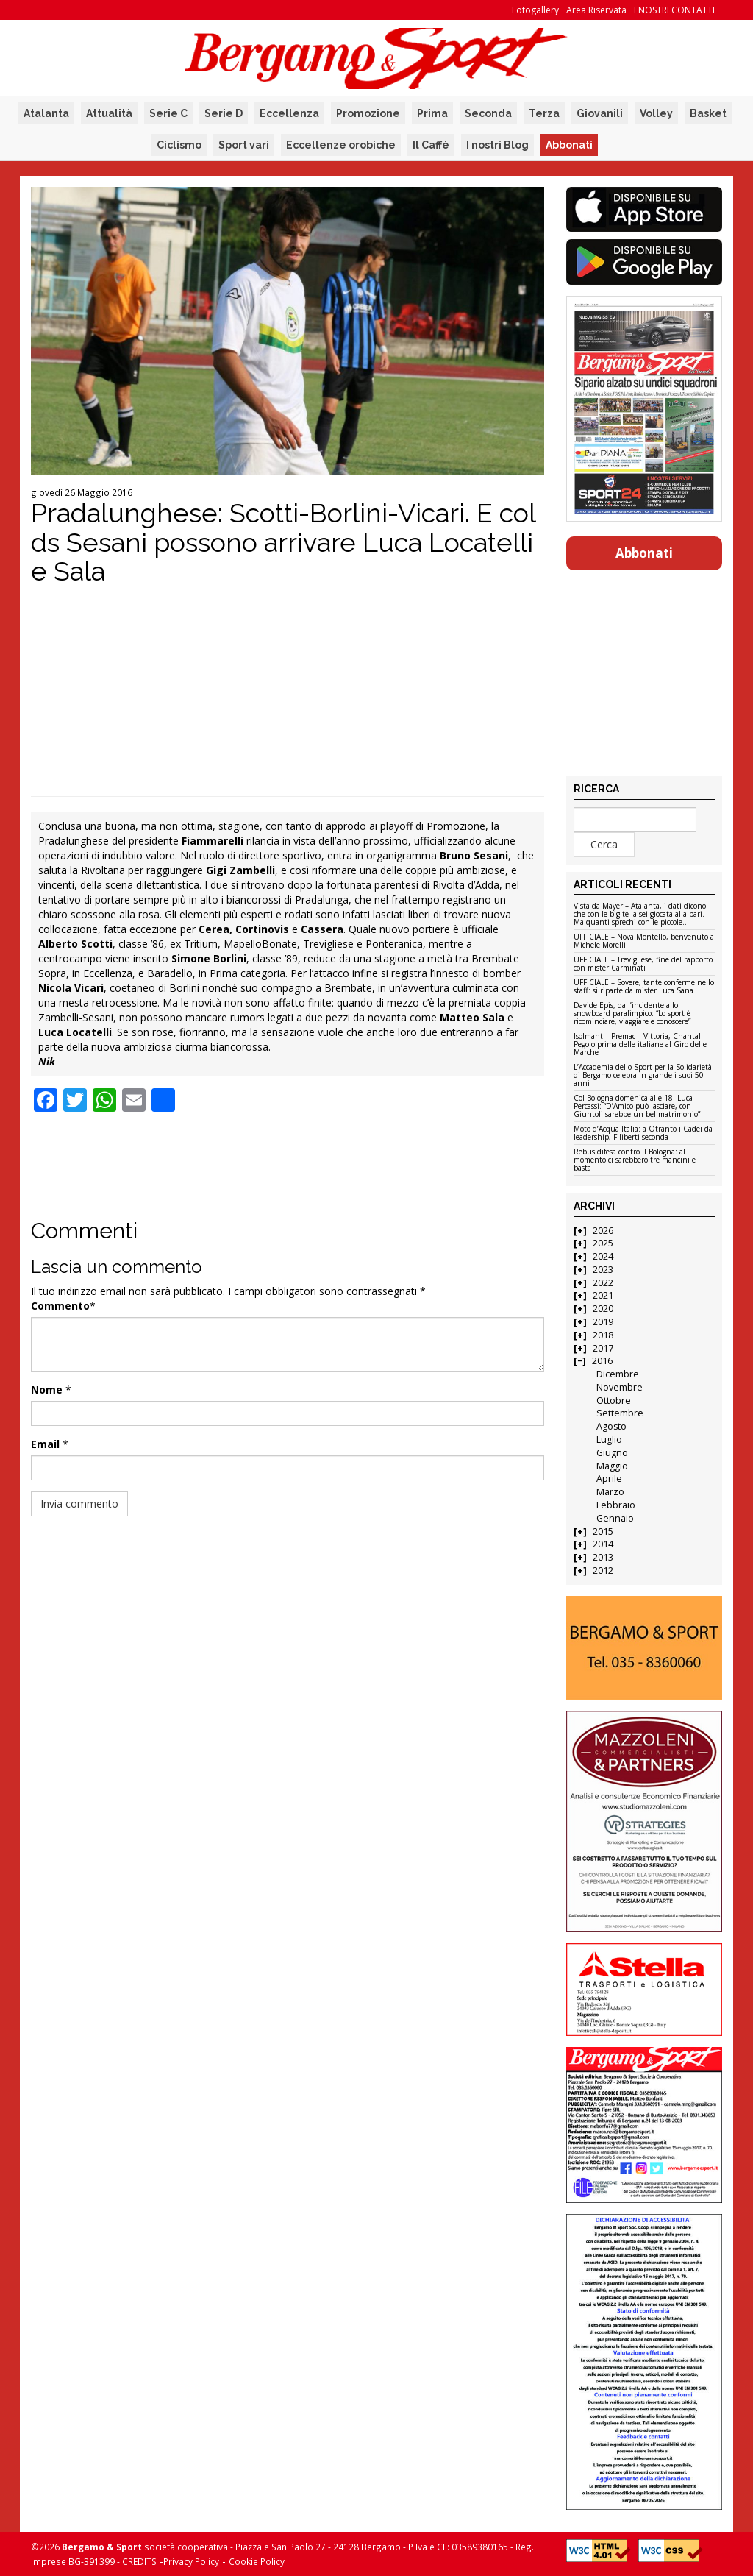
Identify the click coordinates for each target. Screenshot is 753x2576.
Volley (656, 113)
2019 (603, 1322)
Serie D (223, 113)
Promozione (368, 113)
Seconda (488, 113)
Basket (708, 113)
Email (45, 1444)
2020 (603, 1308)
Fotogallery (535, 10)
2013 (603, 1557)
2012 (603, 1570)
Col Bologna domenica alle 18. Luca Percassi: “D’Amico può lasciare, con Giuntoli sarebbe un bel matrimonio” (637, 1106)
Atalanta (46, 113)
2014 (603, 1544)
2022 (603, 1283)
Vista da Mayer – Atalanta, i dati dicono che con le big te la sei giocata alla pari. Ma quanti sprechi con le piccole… (640, 914)
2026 (603, 1230)
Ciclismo (179, 145)
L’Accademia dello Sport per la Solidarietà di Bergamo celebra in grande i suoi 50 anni (643, 1075)
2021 (603, 1295)
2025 (603, 1243)
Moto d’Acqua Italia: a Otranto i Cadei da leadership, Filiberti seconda (643, 1133)
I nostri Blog (497, 145)
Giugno (612, 1453)
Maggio (612, 1466)
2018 (603, 1335)
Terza (544, 113)
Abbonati (569, 145)
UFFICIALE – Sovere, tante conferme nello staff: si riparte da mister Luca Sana (644, 987)
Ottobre (613, 1400)
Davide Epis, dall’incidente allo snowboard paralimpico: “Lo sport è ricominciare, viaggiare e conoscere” (632, 1013)
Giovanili (600, 113)
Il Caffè (431, 145)
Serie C (168, 113)
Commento (60, 1306)
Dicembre (617, 1374)
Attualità (109, 113)
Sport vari (243, 145)
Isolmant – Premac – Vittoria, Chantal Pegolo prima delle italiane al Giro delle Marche (640, 1044)
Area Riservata (596, 10)
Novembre (619, 1387)
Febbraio (615, 1505)
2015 (603, 1531)
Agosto (611, 1426)
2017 (603, 1348)
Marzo (610, 1492)
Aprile (609, 1478)
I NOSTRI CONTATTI (674, 10)
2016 (602, 1361)
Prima (432, 113)
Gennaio (615, 1518)
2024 (603, 1256)
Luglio (609, 1439)
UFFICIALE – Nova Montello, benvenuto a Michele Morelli (644, 941)
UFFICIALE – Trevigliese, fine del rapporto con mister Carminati (643, 964)
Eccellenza (289, 113)
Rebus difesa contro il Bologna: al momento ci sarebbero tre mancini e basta (635, 1160)
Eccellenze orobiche (341, 145)
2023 (603, 1269)
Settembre (619, 1413)
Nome (47, 1390)
